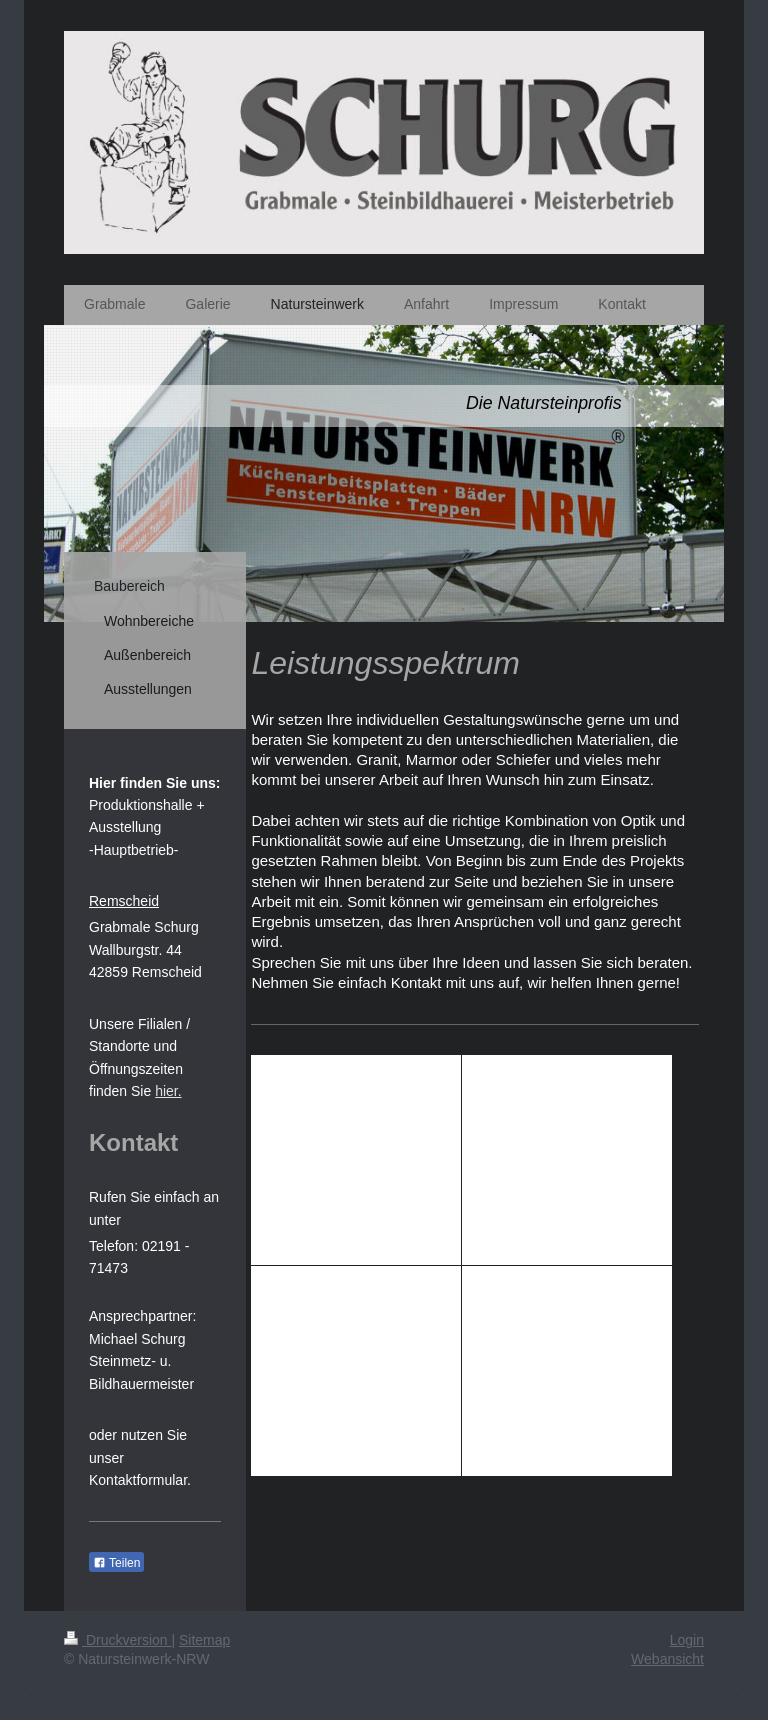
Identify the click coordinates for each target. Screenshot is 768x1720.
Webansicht (667, 1659)
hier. (168, 1091)
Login (687, 1640)
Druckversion (117, 1640)
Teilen (116, 1563)
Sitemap (204, 1640)
